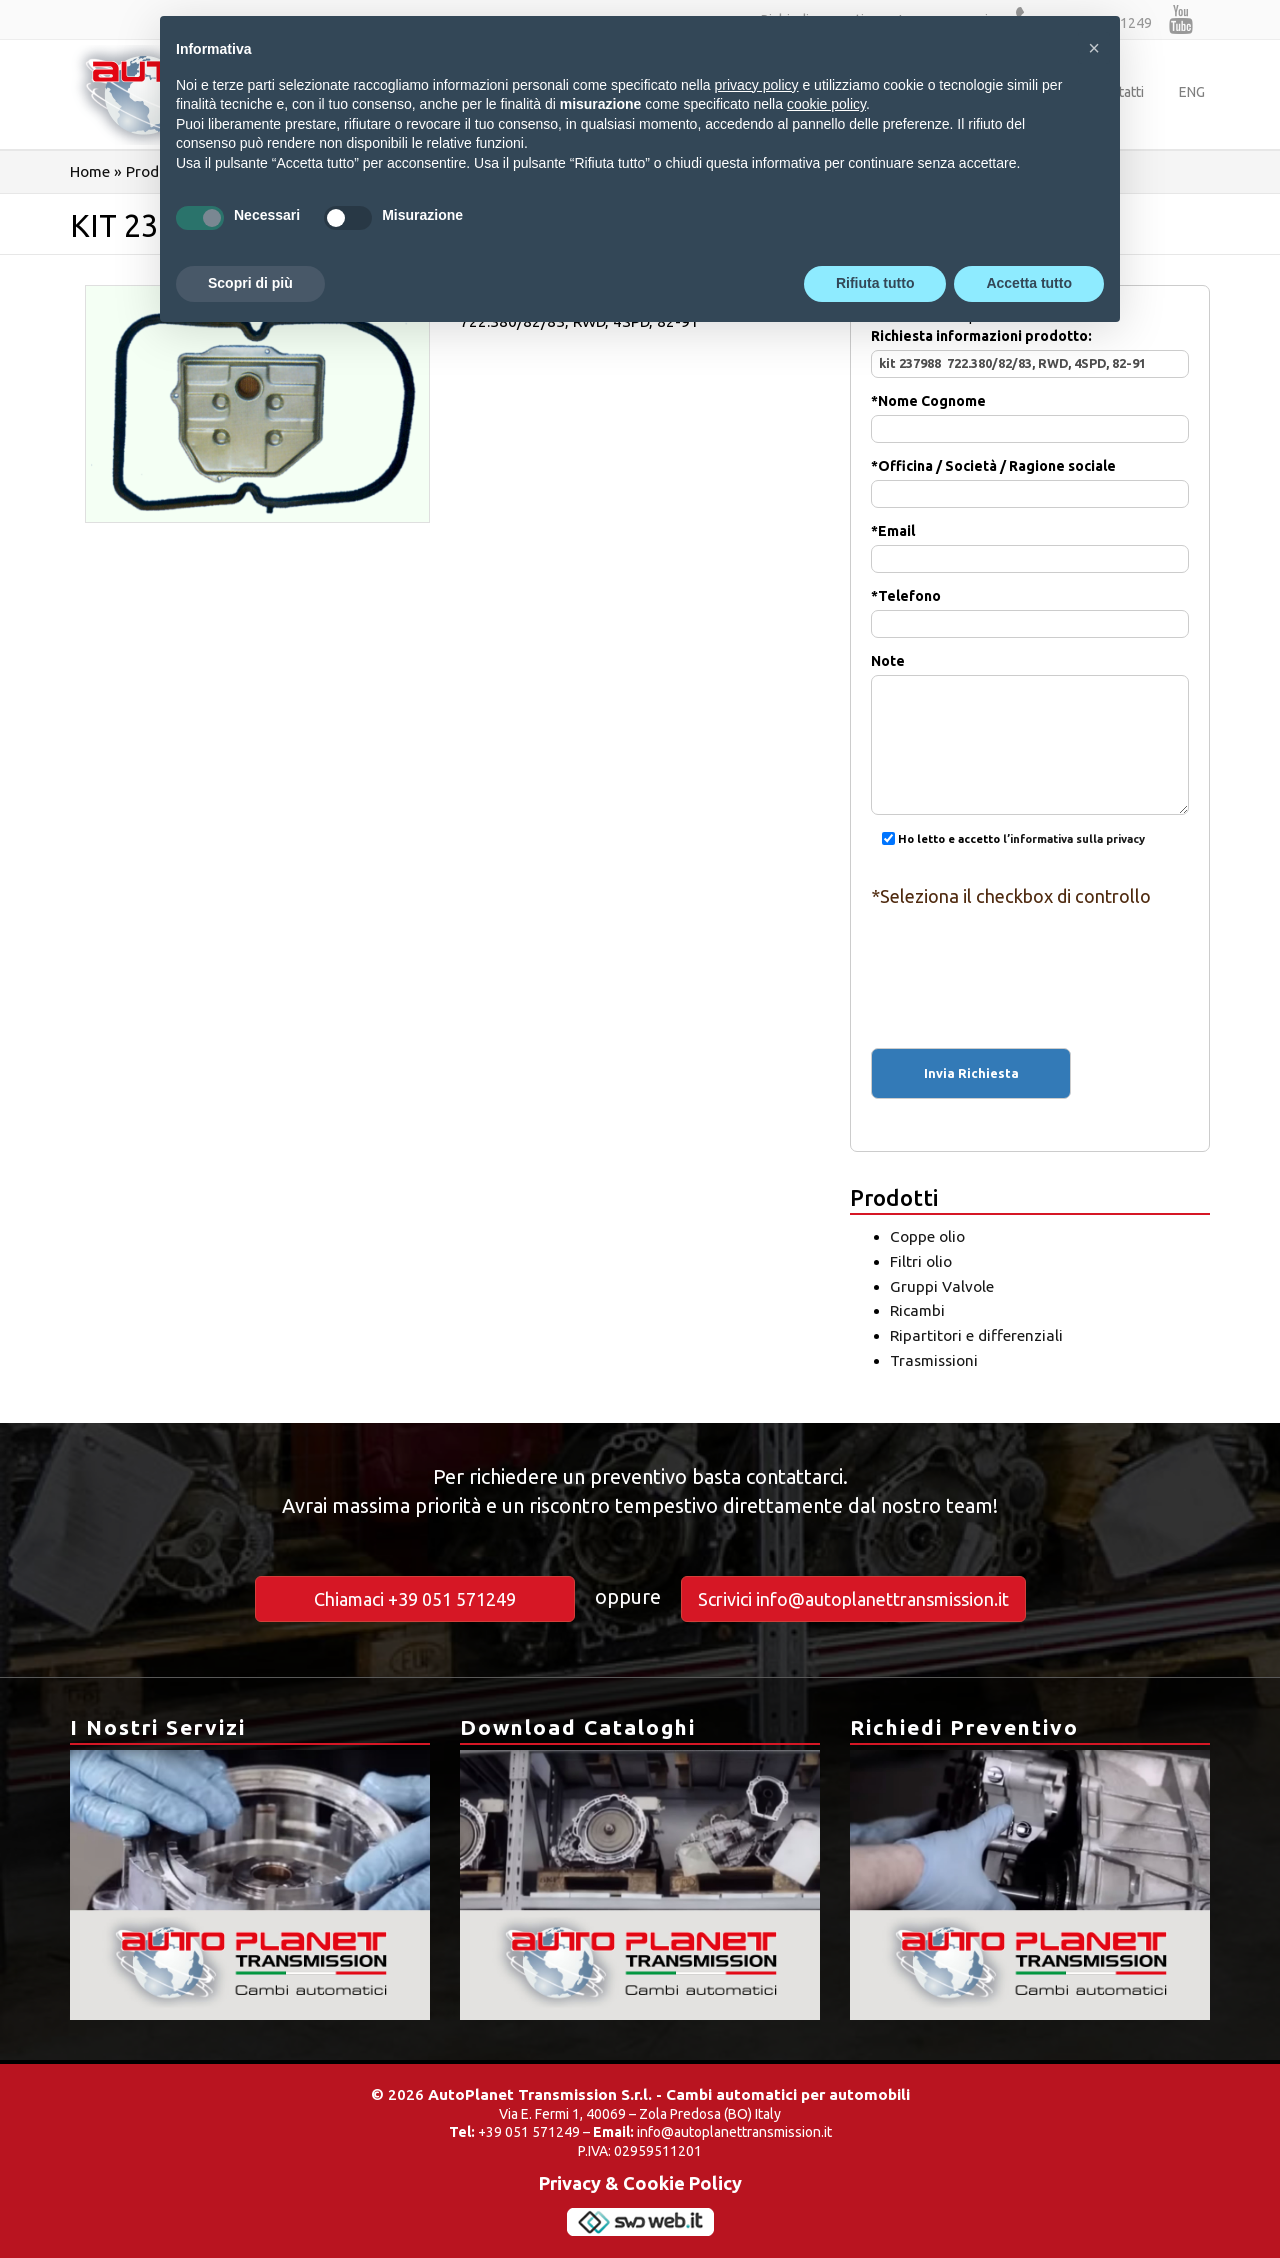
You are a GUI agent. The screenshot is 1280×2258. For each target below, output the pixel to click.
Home (90, 171)
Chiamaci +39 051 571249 (415, 1599)
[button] (1094, 48)
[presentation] (1030, 960)
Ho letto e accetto (1008, 839)
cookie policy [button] (826, 104)
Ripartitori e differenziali (976, 1335)
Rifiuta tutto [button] (875, 283)
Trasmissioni (934, 1360)
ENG (1192, 92)
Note (1030, 703)
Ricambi (917, 1310)
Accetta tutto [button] (1029, 283)
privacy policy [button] (757, 85)
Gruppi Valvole (942, 1286)
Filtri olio (921, 1261)
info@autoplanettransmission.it (734, 2132)
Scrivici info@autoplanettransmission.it (853, 1599)
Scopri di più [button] (250, 283)
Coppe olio (927, 1236)
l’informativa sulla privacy (1074, 839)
